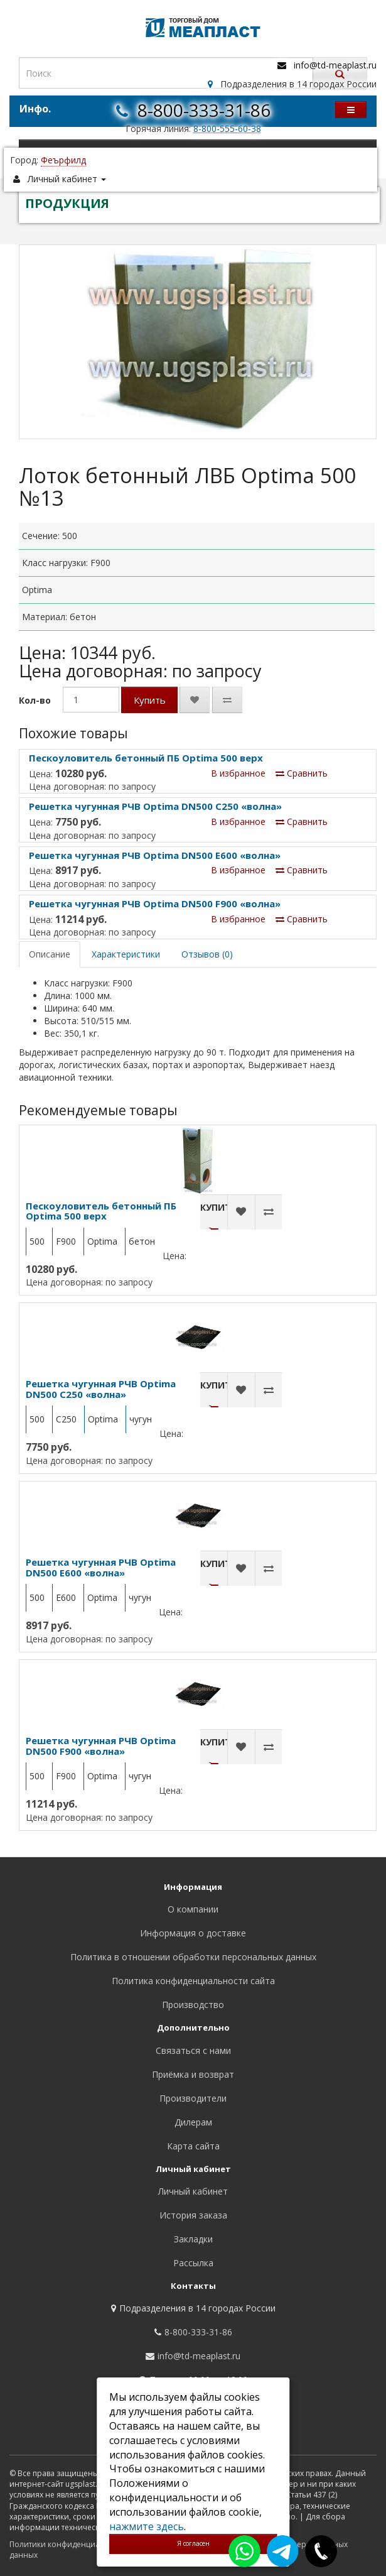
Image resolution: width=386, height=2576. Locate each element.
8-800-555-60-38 (227, 128)
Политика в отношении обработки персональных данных (193, 1957)
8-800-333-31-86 (204, 110)
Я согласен (193, 2543)
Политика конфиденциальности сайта (193, 1981)
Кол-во (35, 700)
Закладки (193, 2239)
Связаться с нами (193, 2050)
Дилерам (193, 2122)
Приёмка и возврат (193, 2074)
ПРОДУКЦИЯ (67, 203)
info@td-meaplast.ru (335, 65)
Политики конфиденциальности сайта (81, 2544)
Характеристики (126, 954)
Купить (150, 700)
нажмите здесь (146, 2526)
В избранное (238, 773)
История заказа (193, 2215)
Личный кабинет (193, 2191)
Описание (49, 954)
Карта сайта (193, 2146)
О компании (193, 1909)
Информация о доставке (193, 1933)
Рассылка (193, 2263)
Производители (193, 2098)
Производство (193, 2005)
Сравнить (302, 773)
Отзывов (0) (207, 954)
